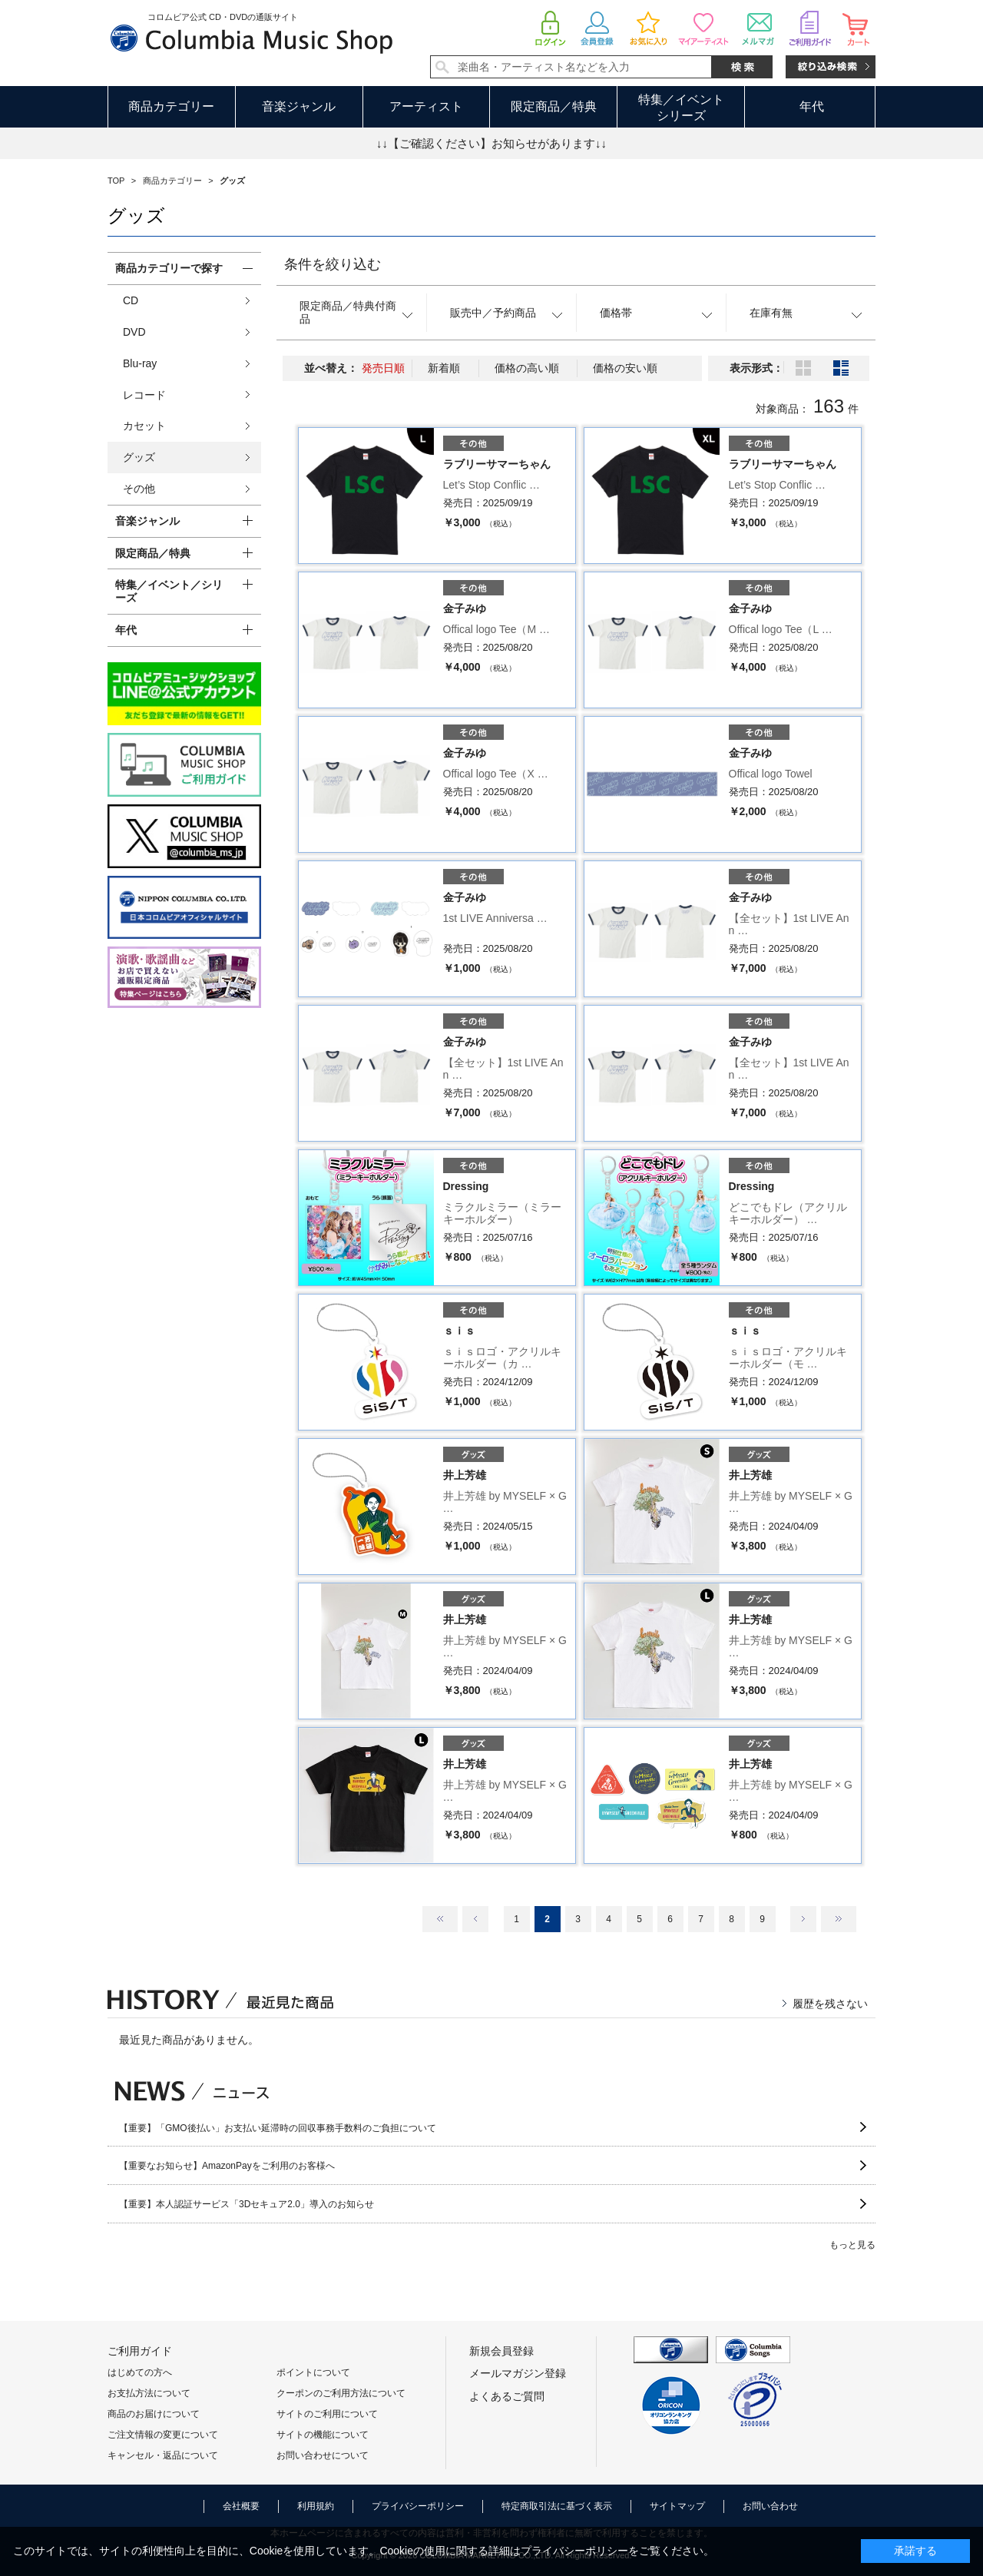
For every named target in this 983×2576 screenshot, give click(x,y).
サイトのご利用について (327, 2414)
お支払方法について (149, 2393)
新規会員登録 (501, 2351)
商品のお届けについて (154, 2414)
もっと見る (852, 2244)
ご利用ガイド (140, 2351)
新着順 (444, 368)
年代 (811, 106)
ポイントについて (313, 2372)
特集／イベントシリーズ (681, 107)
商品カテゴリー (171, 106)
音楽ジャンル (299, 106)
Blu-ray (140, 363)
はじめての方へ (140, 2372)
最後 (838, 1919)
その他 (139, 488)
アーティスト (426, 106)
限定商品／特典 (554, 106)
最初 (440, 1919)
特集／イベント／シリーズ (169, 591)
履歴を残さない (830, 2003)
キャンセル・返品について (163, 2455)
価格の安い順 (625, 368)
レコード (144, 395)
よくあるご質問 (506, 2396)
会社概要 (241, 2506)
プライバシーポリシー (418, 2506)
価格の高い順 (527, 368)
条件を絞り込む (332, 264)
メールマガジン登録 (517, 2373)
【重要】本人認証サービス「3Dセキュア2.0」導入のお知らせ (246, 2204)
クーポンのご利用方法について (340, 2393)
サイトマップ (677, 2506)
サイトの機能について (322, 2434)
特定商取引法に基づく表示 (556, 2506)
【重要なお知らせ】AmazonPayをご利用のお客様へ (227, 2165)
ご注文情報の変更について (163, 2434)
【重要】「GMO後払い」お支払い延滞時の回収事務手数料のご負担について (277, 2128)
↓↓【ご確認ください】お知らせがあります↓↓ (491, 143)
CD (130, 300)
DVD (134, 332)
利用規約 (315, 2506)
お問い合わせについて (322, 2455)
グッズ (139, 457)
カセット (144, 425)
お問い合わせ (770, 2506)
